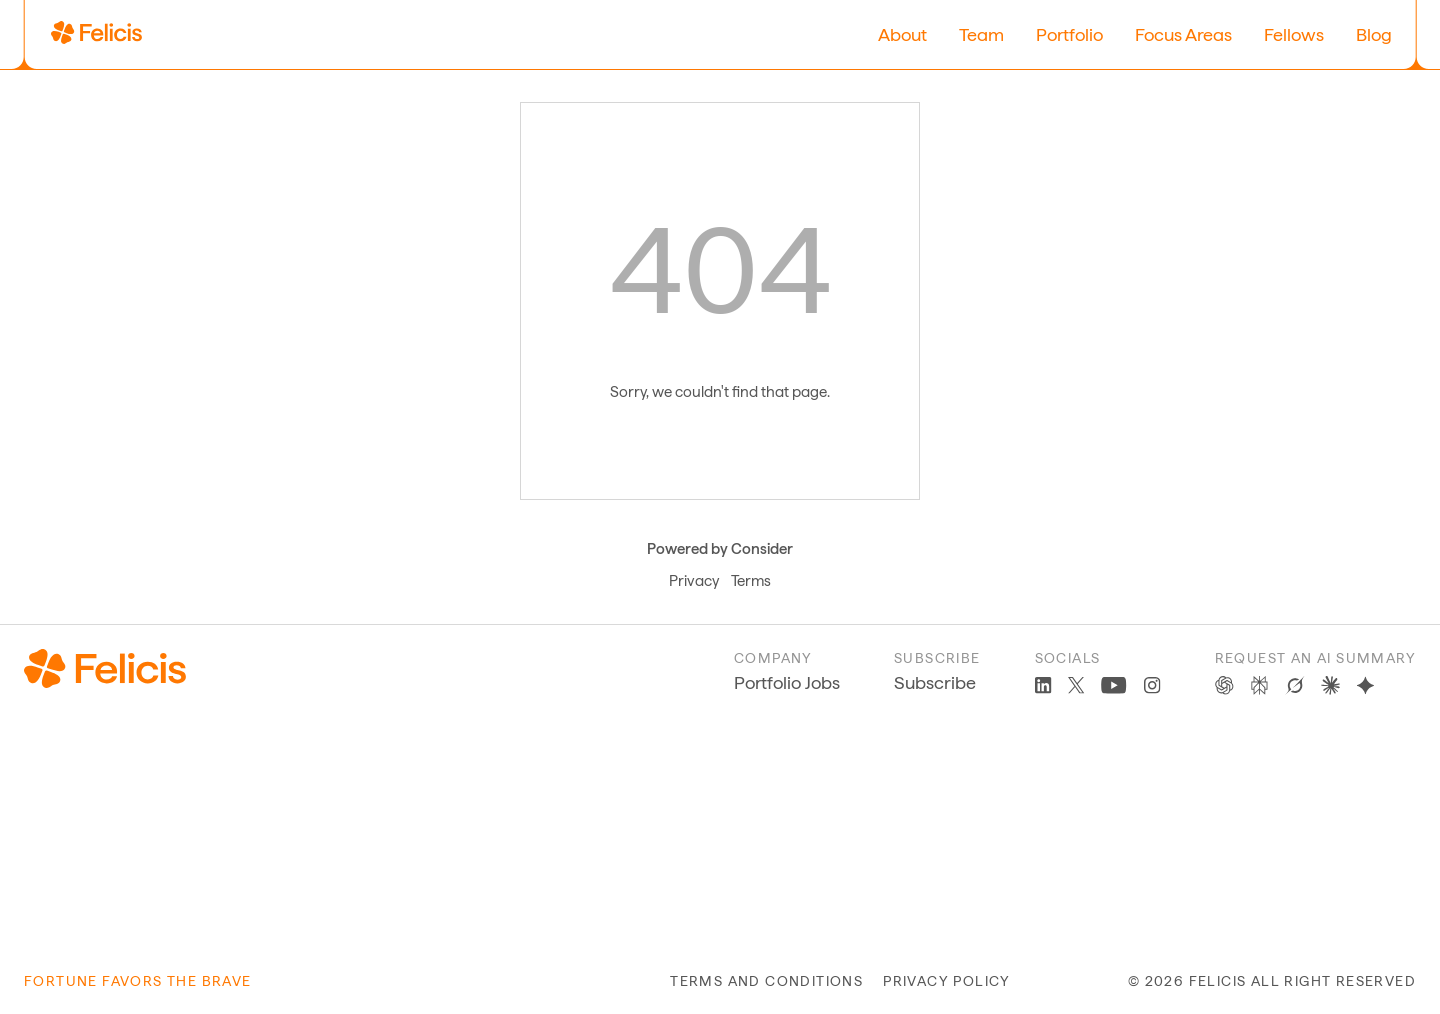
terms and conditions (766, 981)
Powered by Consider (720, 549)
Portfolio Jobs (787, 682)
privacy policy (947, 981)
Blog (1374, 34)
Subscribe (935, 682)
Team (981, 34)
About (902, 34)
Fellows (1294, 34)
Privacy (694, 581)
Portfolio (1069, 34)
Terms (751, 581)
